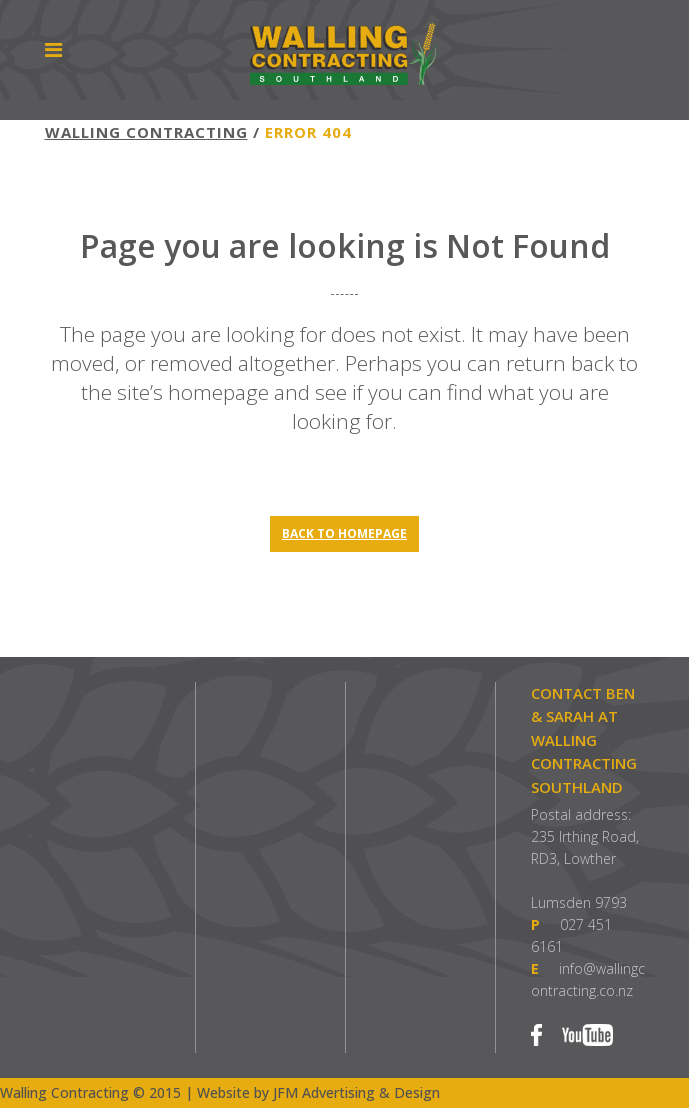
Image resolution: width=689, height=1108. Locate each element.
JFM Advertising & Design (356, 1092)
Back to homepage (344, 533)
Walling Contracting (146, 132)
